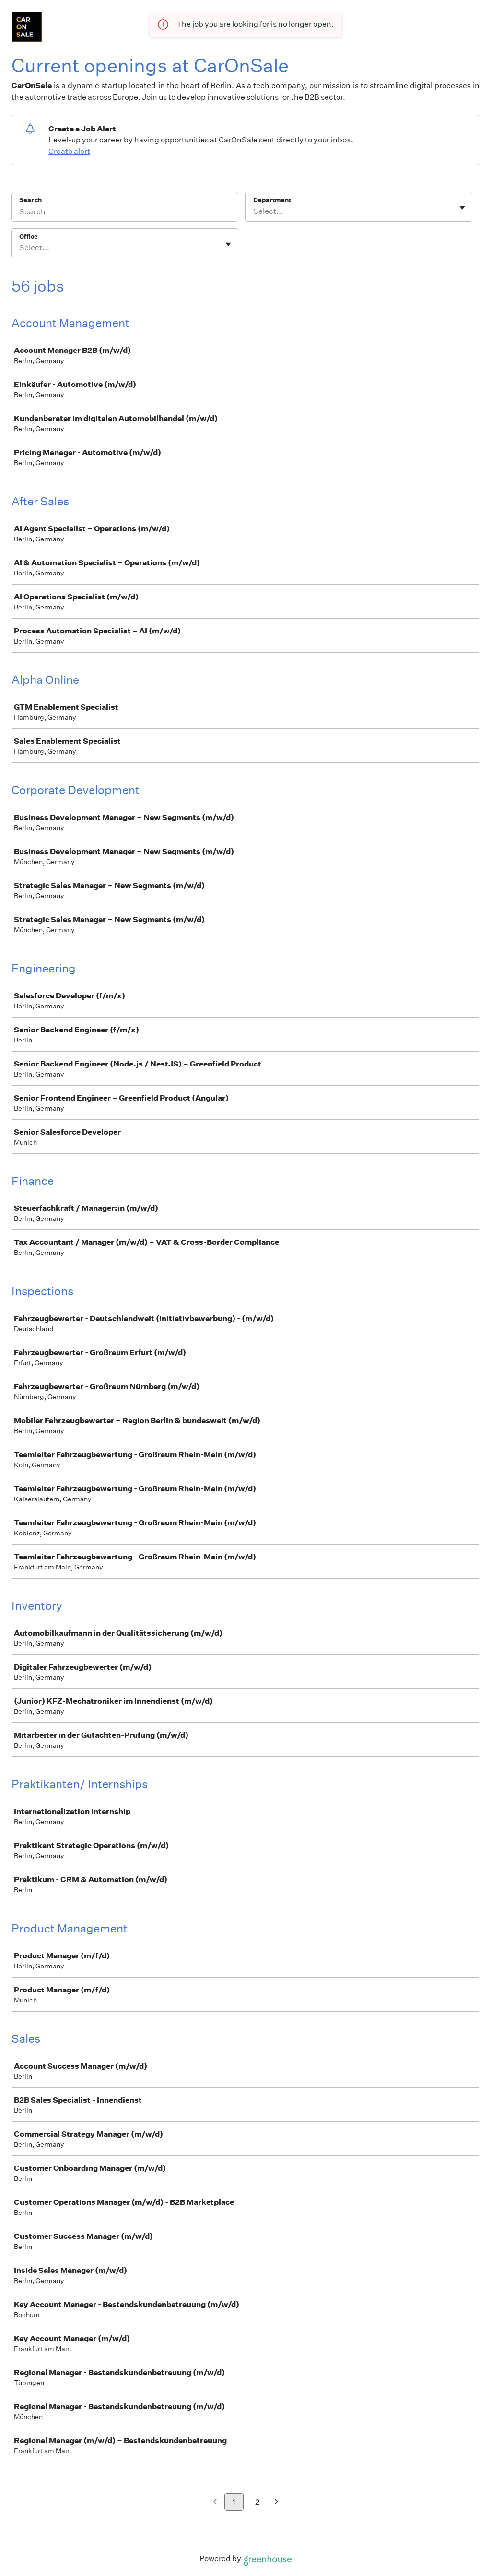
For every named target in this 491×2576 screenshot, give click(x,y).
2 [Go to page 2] (257, 2501)
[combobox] (254, 211)
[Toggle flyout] (462, 207)
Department (272, 200)
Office (28, 237)
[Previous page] (215, 2502)
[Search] (125, 213)
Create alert (69, 151)
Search (30, 200)
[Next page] (276, 2502)
